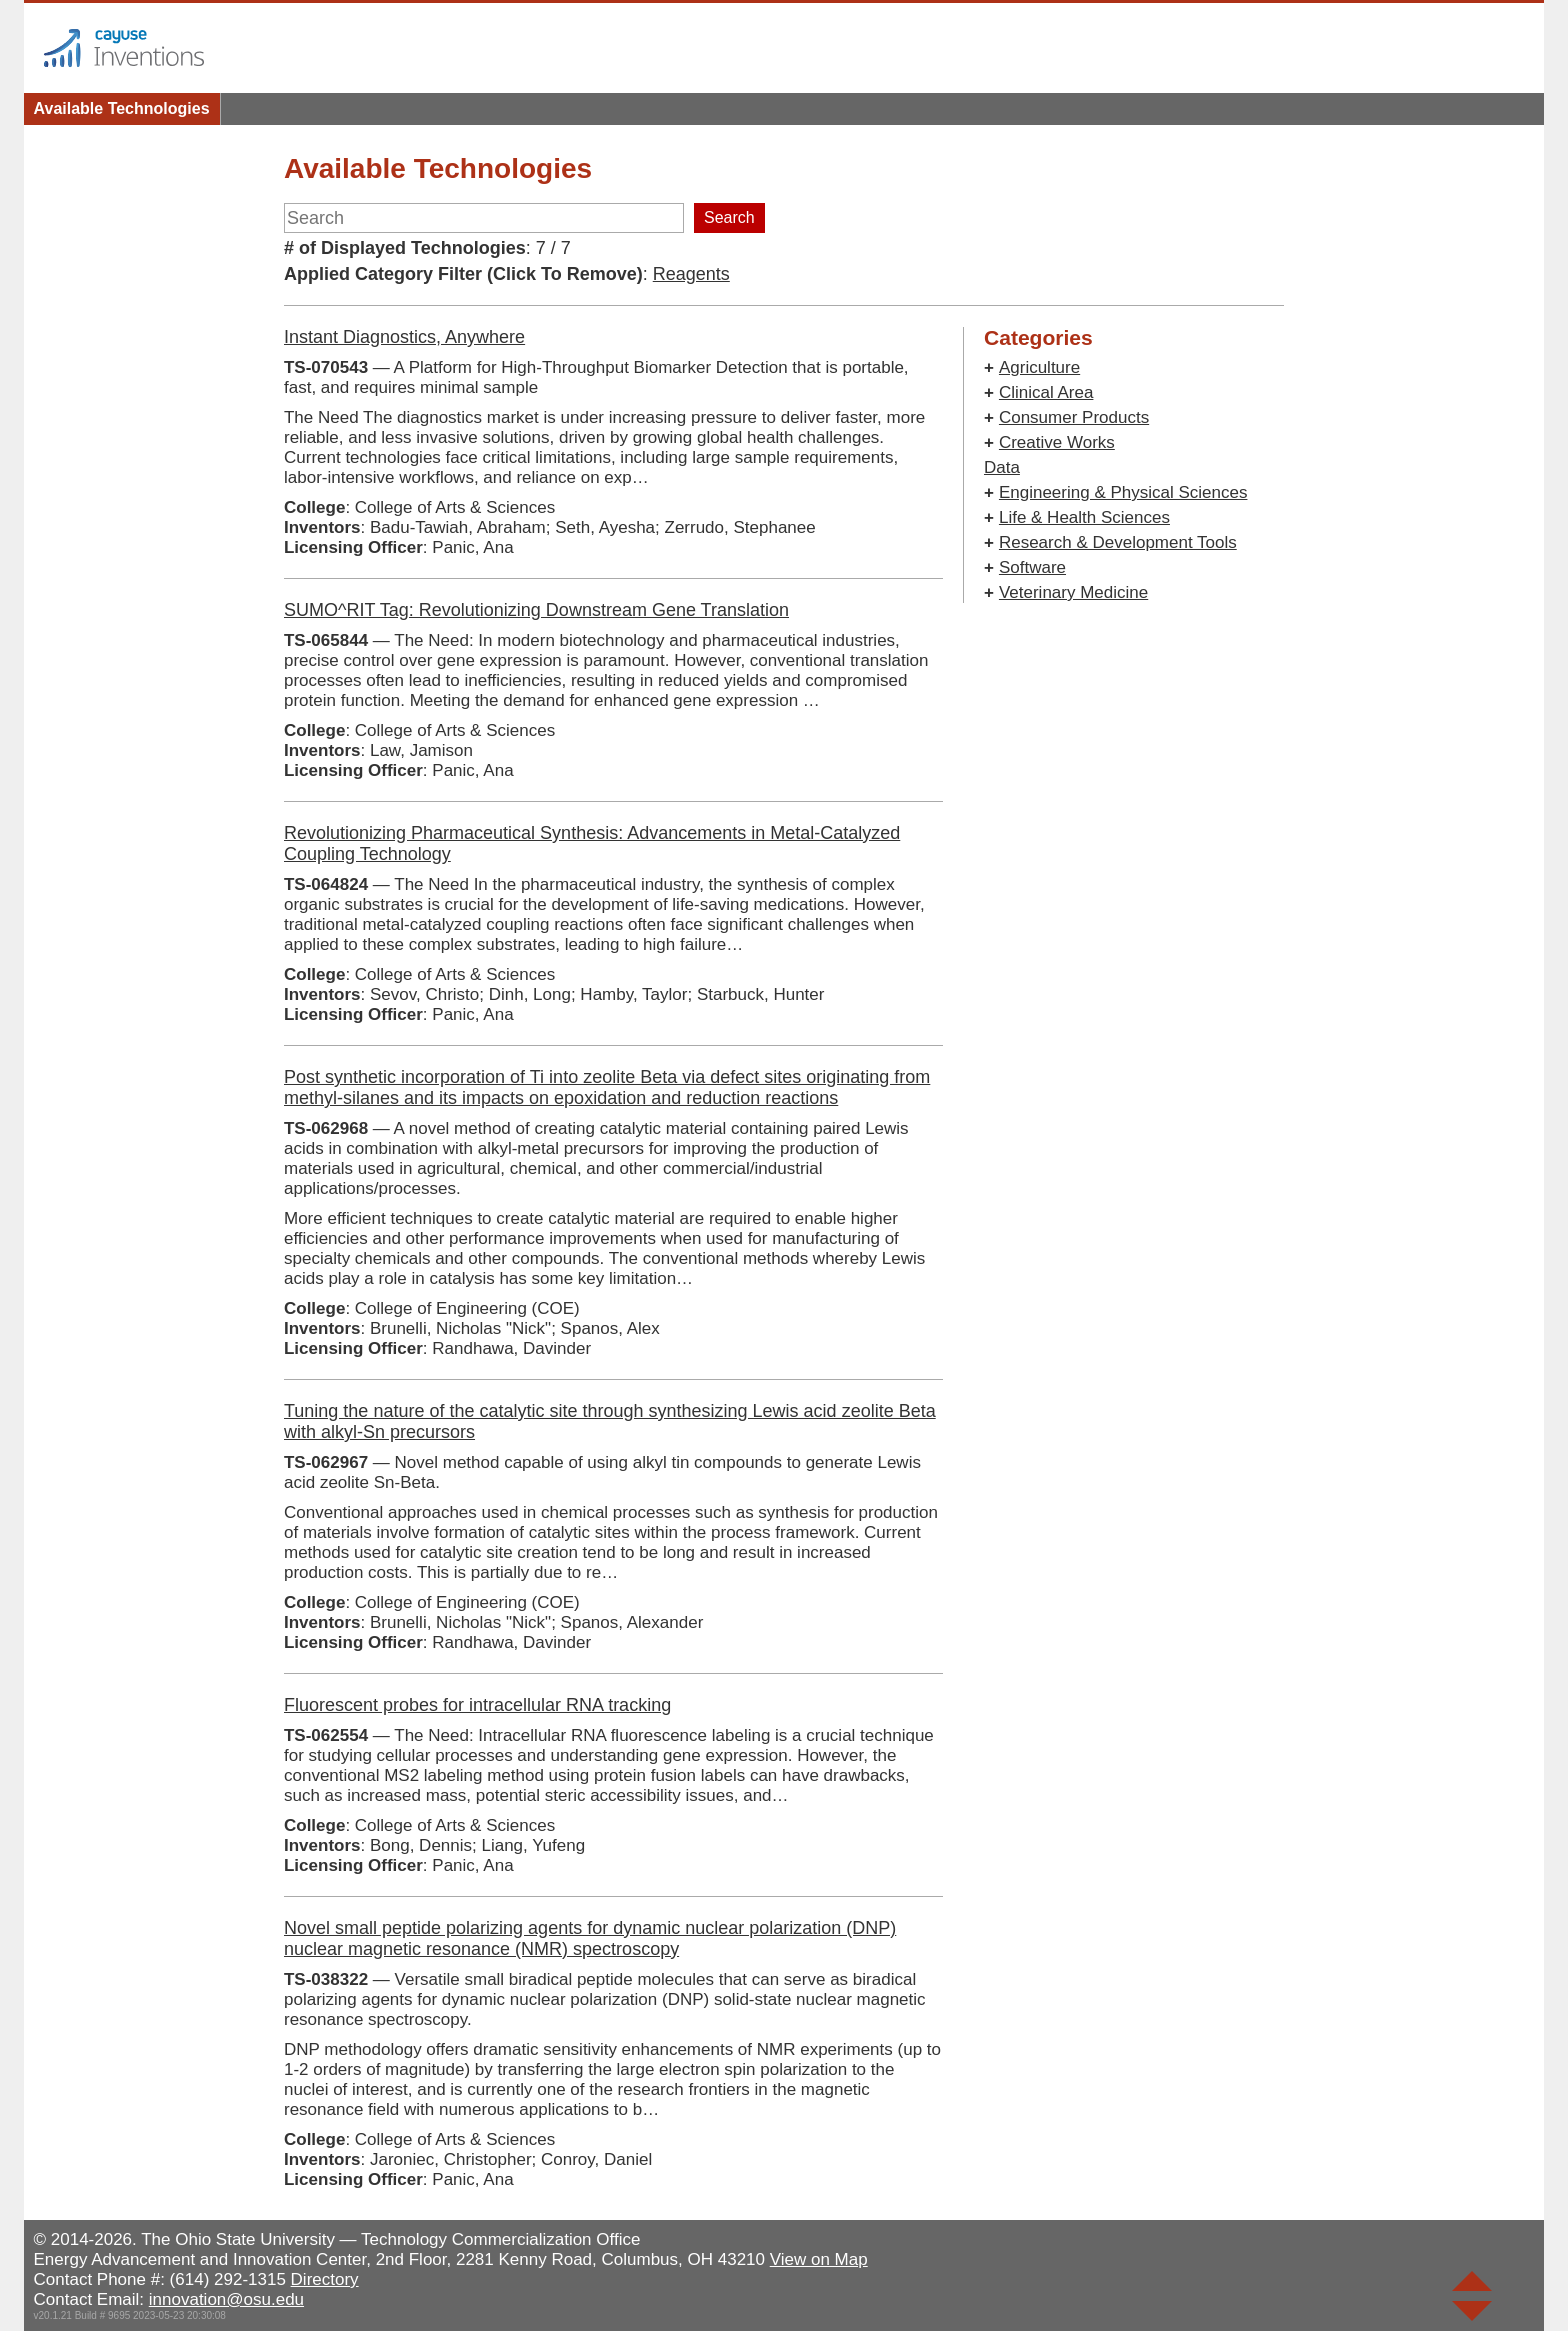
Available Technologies (122, 108)
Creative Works (1057, 442)
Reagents (691, 274)
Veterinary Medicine (1073, 592)
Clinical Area (1046, 392)
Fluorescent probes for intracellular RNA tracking (477, 1705)
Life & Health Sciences (1084, 517)
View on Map (819, 2259)
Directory (325, 2279)
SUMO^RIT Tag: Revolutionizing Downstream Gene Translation (536, 610)
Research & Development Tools (1118, 542)
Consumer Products (1074, 417)
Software (1032, 567)
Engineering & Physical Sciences (1123, 492)
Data (1002, 467)
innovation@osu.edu (226, 2299)
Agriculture (1039, 367)
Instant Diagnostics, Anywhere (404, 337)
